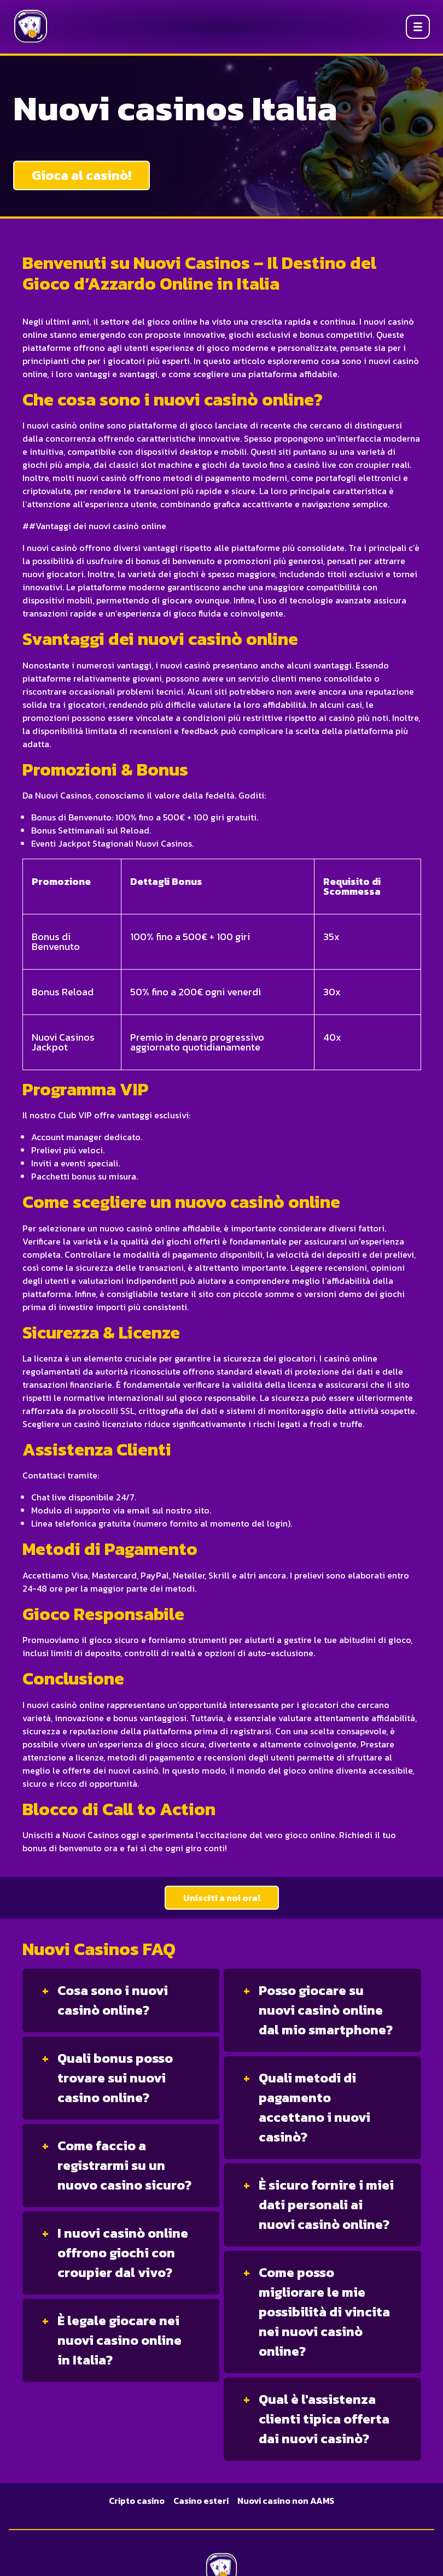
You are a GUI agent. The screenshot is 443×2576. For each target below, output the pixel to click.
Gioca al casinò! (81, 175)
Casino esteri (201, 2500)
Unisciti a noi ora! (221, 1897)
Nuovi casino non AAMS (285, 2500)
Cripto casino (137, 2500)
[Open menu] (418, 27)
